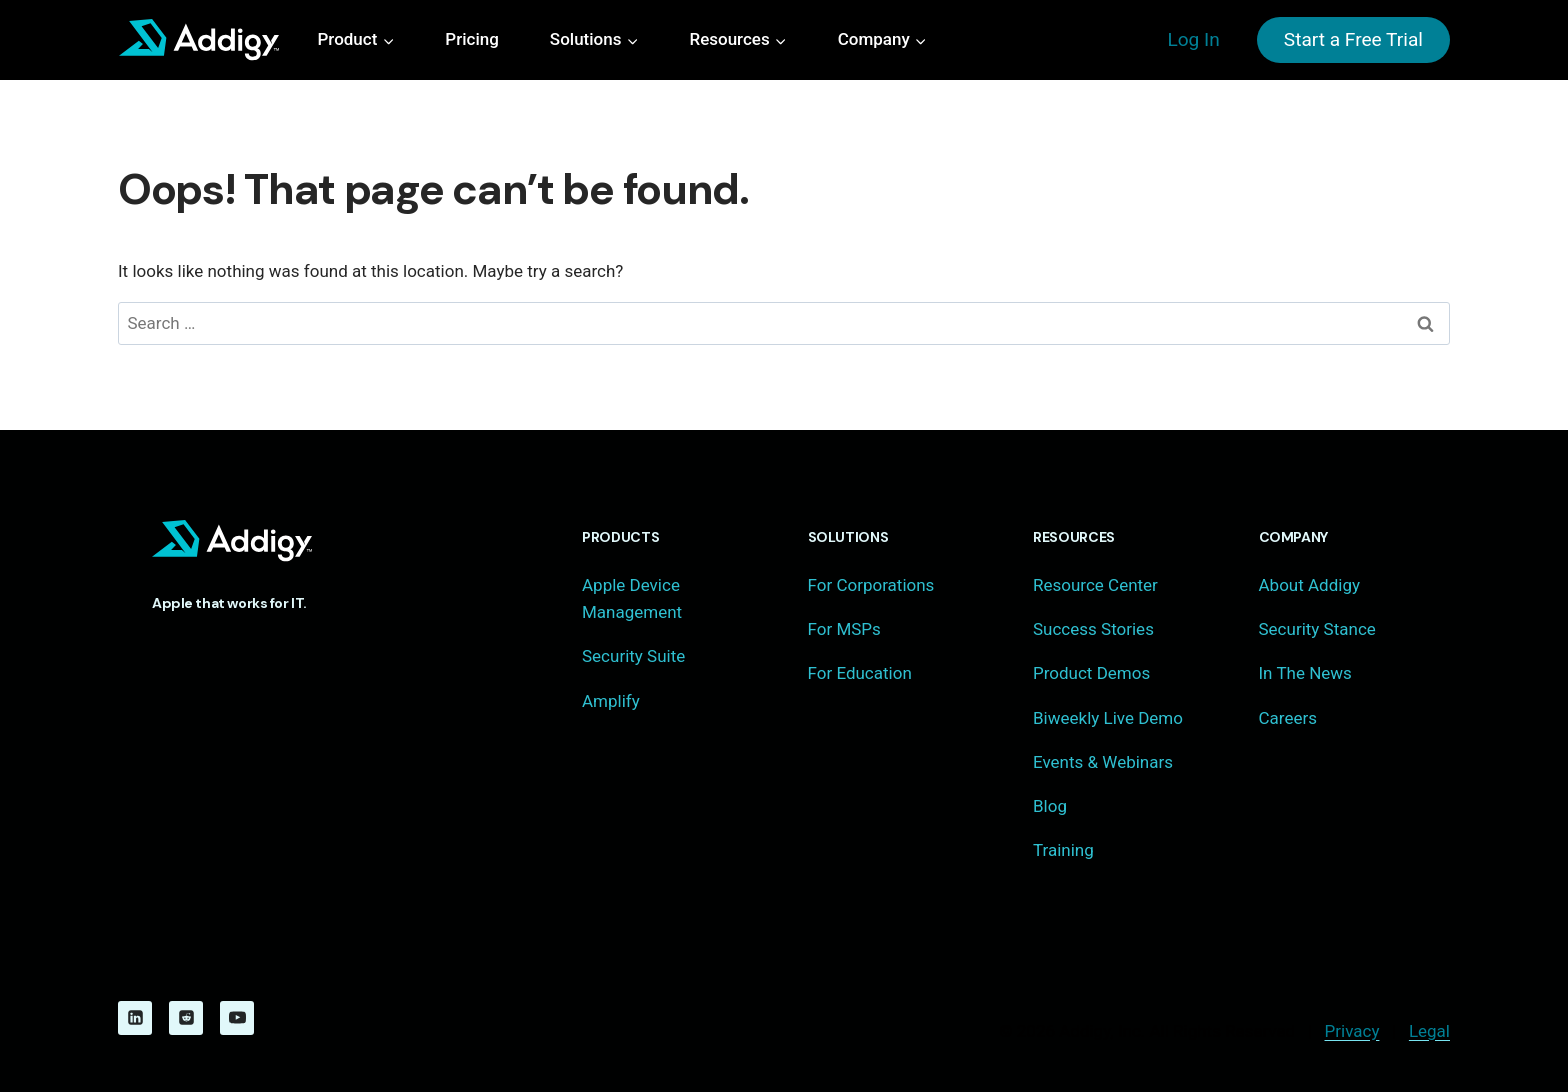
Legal (1429, 1031)
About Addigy (1309, 585)
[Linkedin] (135, 1018)
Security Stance (1317, 629)
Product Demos (1091, 673)
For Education (860, 673)
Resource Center (1095, 585)
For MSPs (844, 629)
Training (1063, 850)
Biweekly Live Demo (1108, 718)
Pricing (472, 39)
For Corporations (871, 585)
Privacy (1352, 1031)
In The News (1305, 673)
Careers (1288, 718)
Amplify (611, 701)
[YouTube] (237, 1018)
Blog (1050, 806)
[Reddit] (186, 1018)
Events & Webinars (1103, 762)
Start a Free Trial (1353, 39)
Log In (1193, 39)
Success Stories (1093, 629)
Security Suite (633, 656)
